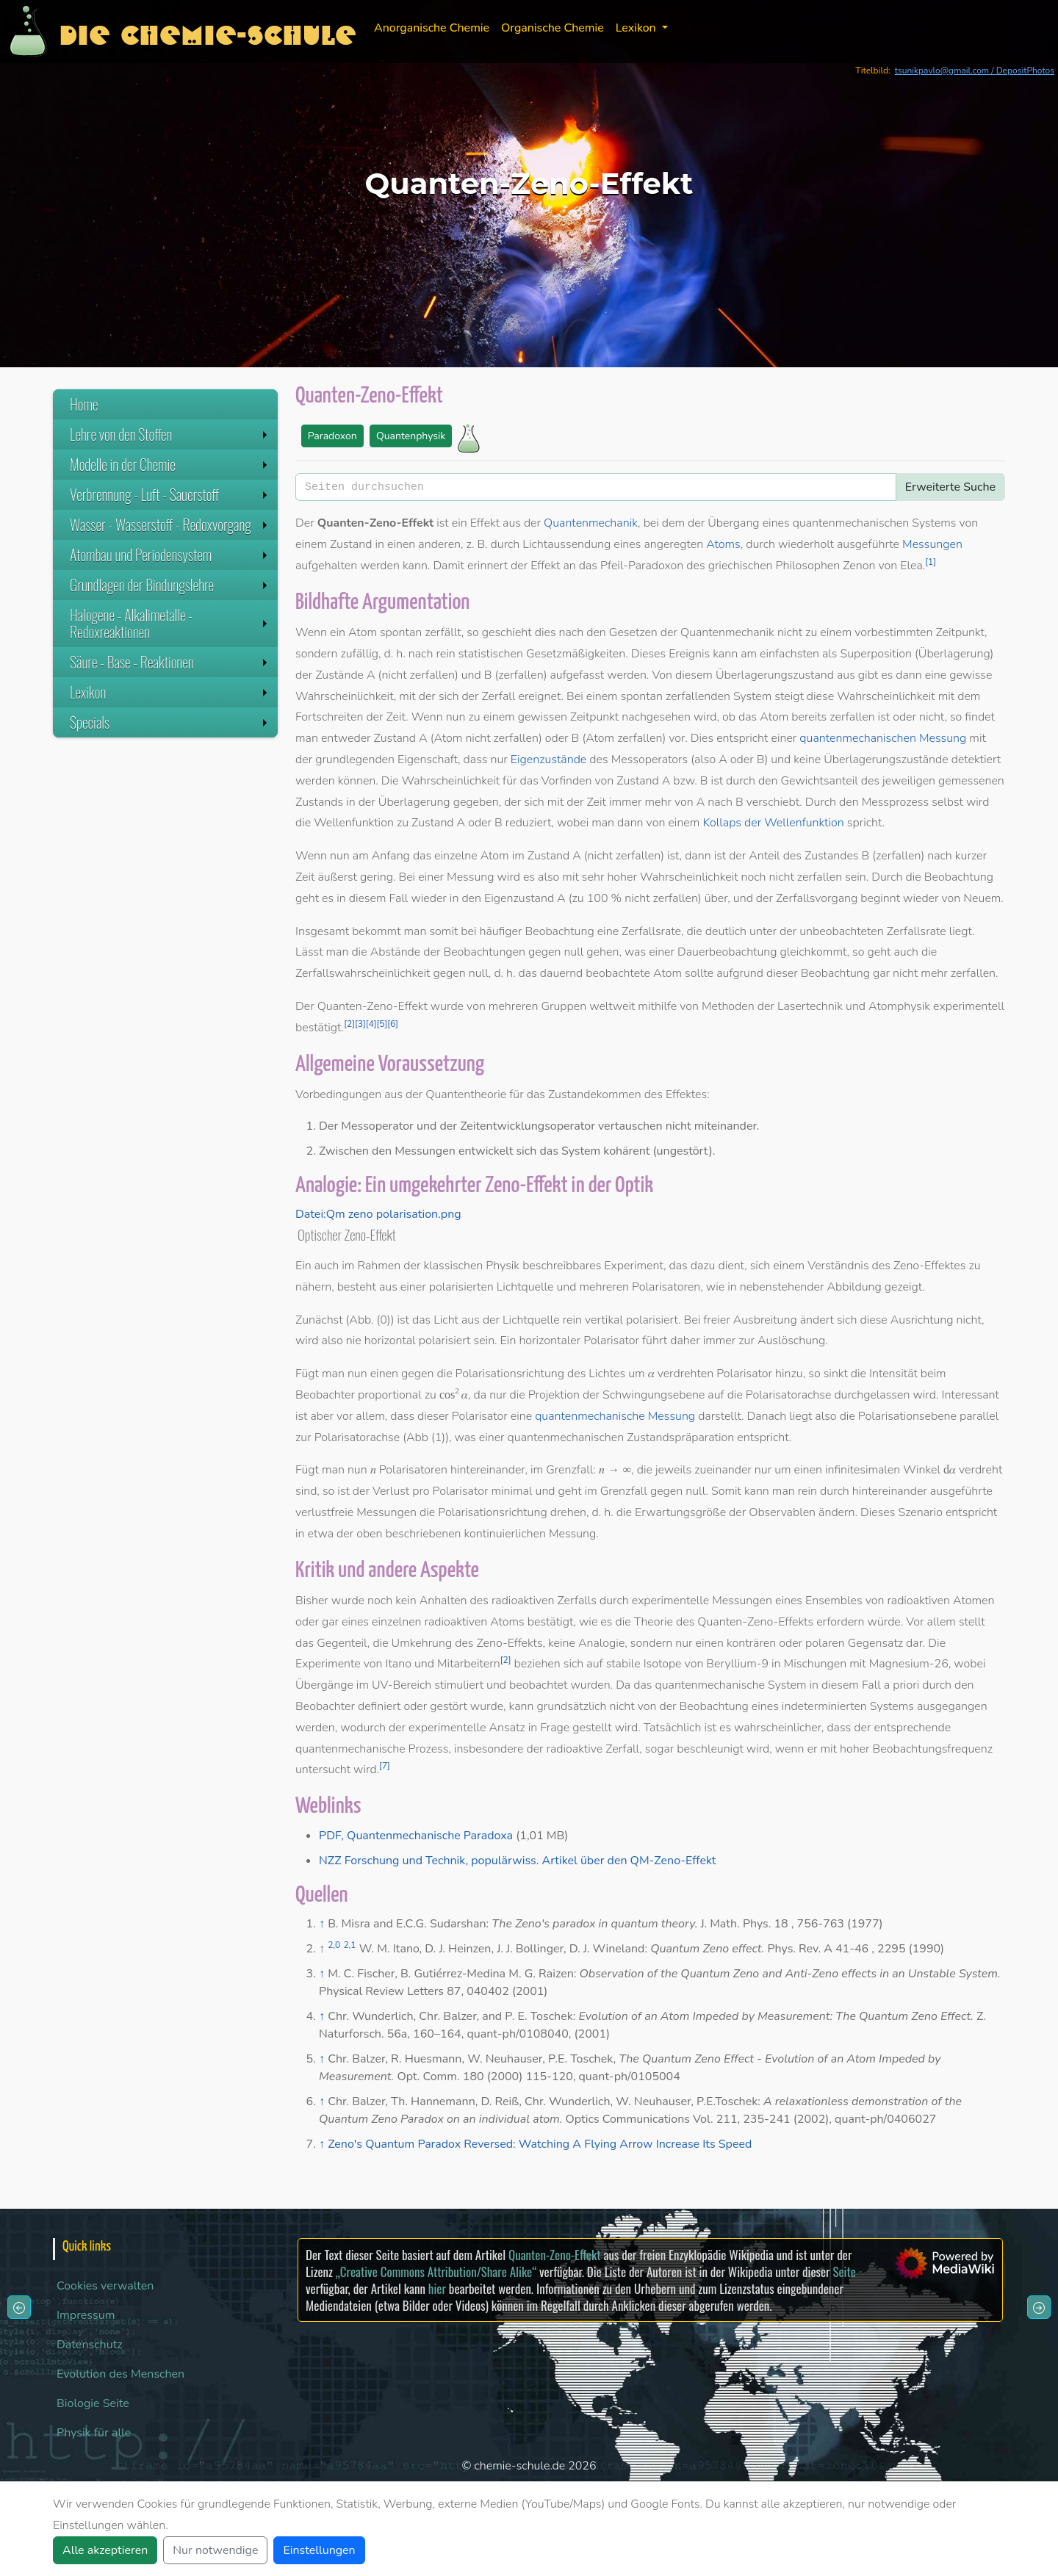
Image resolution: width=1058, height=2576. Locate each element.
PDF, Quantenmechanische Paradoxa (416, 1836)
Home (84, 404)
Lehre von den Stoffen (170, 434)
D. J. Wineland (607, 1949)
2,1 (349, 1945)
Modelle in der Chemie (170, 464)
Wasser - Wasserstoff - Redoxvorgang (170, 524)
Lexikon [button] (637, 28)
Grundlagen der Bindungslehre (170, 585)
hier (437, 2288)
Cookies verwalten (105, 2286)
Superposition (877, 654)
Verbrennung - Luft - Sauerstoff (170, 494)
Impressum (86, 2315)
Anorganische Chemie (431, 28)
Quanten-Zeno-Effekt (554, 2254)
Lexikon (170, 692)
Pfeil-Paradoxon (641, 566)
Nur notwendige (215, 2550)
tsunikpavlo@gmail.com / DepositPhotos (974, 70)
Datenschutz (90, 2345)
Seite (843, 2271)
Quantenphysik (410, 436)
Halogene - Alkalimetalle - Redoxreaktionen (170, 623)
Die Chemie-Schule (207, 31)
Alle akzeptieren (105, 2550)
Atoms (723, 544)
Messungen (932, 544)
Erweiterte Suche (950, 487)
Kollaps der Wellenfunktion (772, 823)
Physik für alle (94, 2433)
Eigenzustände (548, 759)
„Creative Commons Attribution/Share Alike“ (436, 2271)
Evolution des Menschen (120, 2374)
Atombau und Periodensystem (170, 555)
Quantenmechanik (591, 523)
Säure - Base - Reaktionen (170, 662)
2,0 (334, 1945)
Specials (170, 722)
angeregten (673, 544)
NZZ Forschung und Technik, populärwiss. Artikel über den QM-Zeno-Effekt (517, 1860)
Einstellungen (319, 2550)
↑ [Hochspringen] (322, 1924)
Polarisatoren (666, 1287)
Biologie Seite (93, 2403)
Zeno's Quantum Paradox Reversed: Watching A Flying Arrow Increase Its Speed (540, 2144)
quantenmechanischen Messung (882, 738)
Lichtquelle (525, 1287)
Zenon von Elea (882, 566)
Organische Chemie (552, 28)
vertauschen (630, 1126)
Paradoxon (332, 436)
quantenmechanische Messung (615, 1416)
